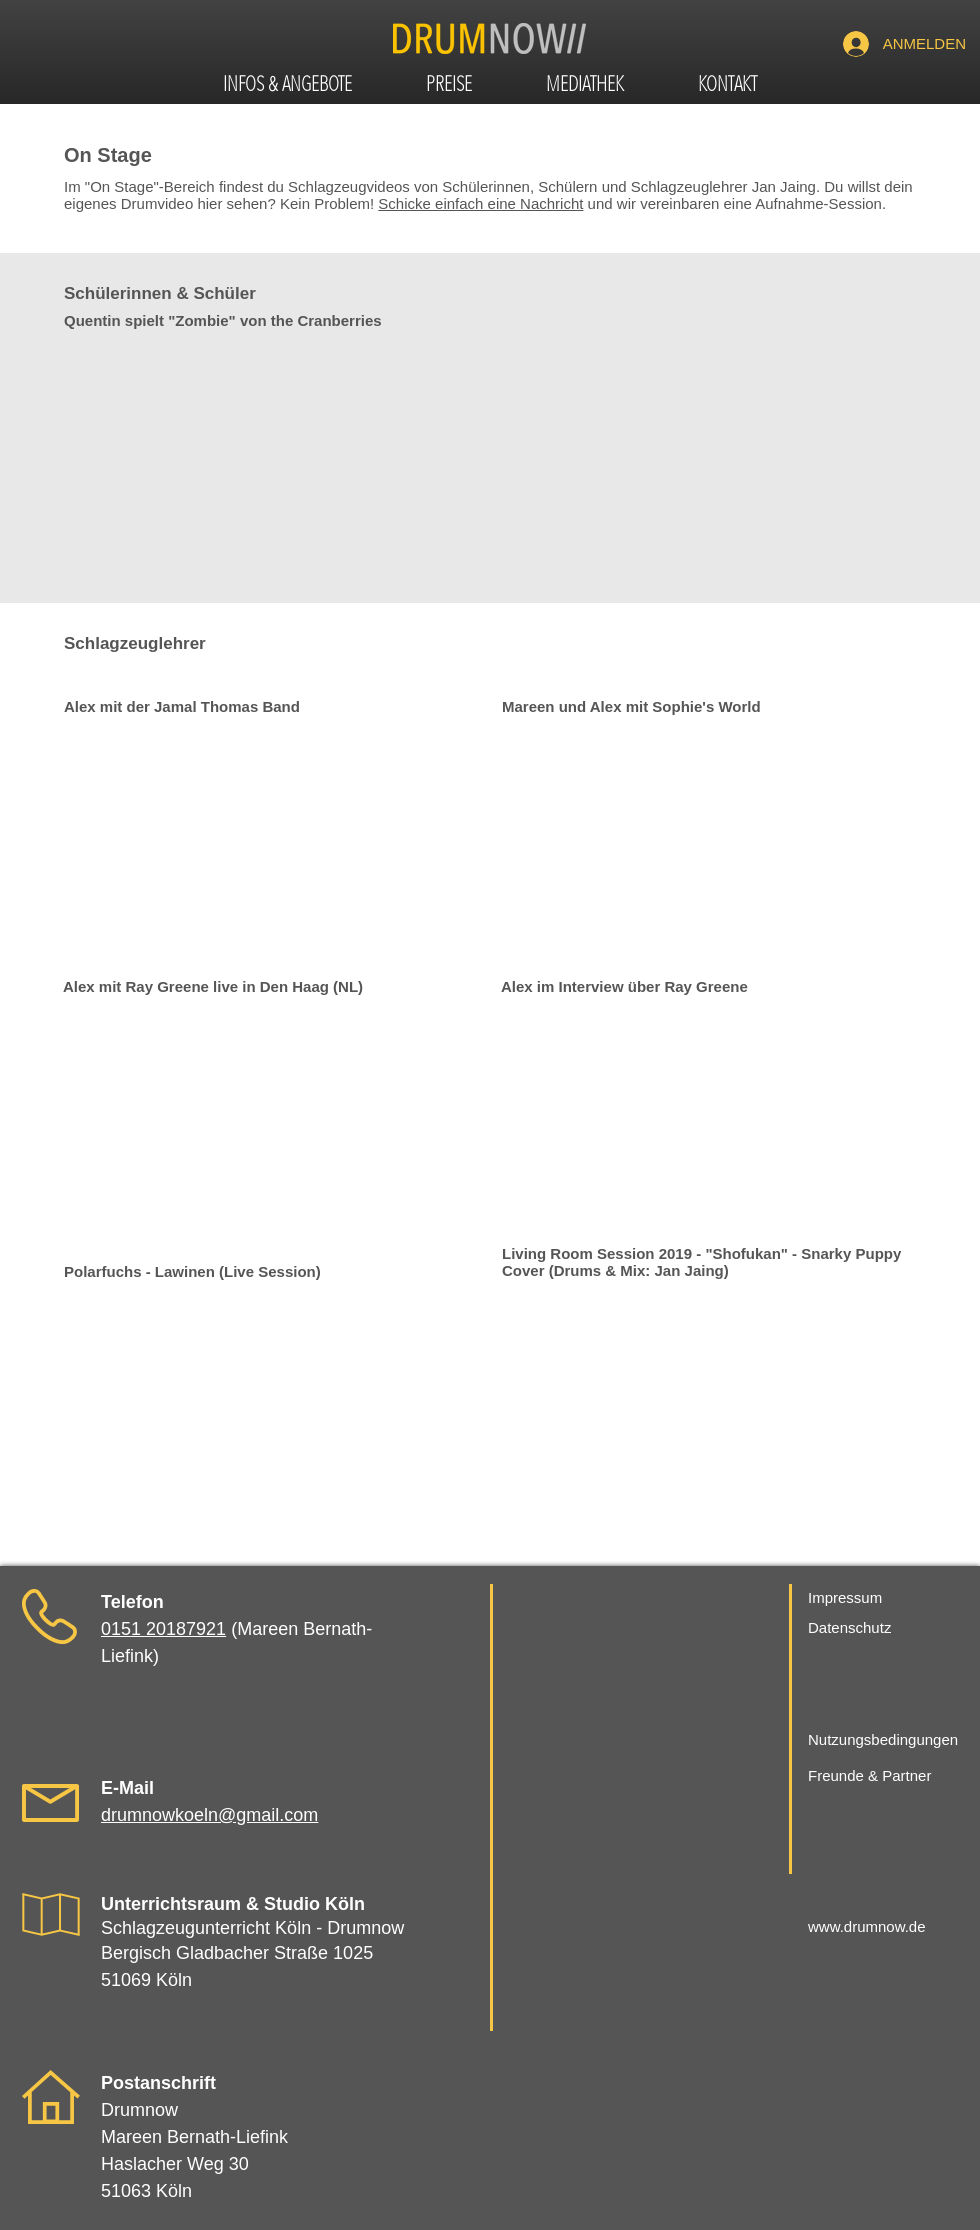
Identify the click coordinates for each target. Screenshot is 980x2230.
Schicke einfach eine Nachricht (480, 203)
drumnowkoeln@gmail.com (209, 1815)
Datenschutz (849, 1627)
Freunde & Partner (869, 1775)
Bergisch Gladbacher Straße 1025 (237, 1953)
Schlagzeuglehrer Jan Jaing (723, 186)
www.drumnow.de (867, 1926)
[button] (287, 86)
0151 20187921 (163, 1629)
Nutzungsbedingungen (883, 1739)
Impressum (845, 1597)
